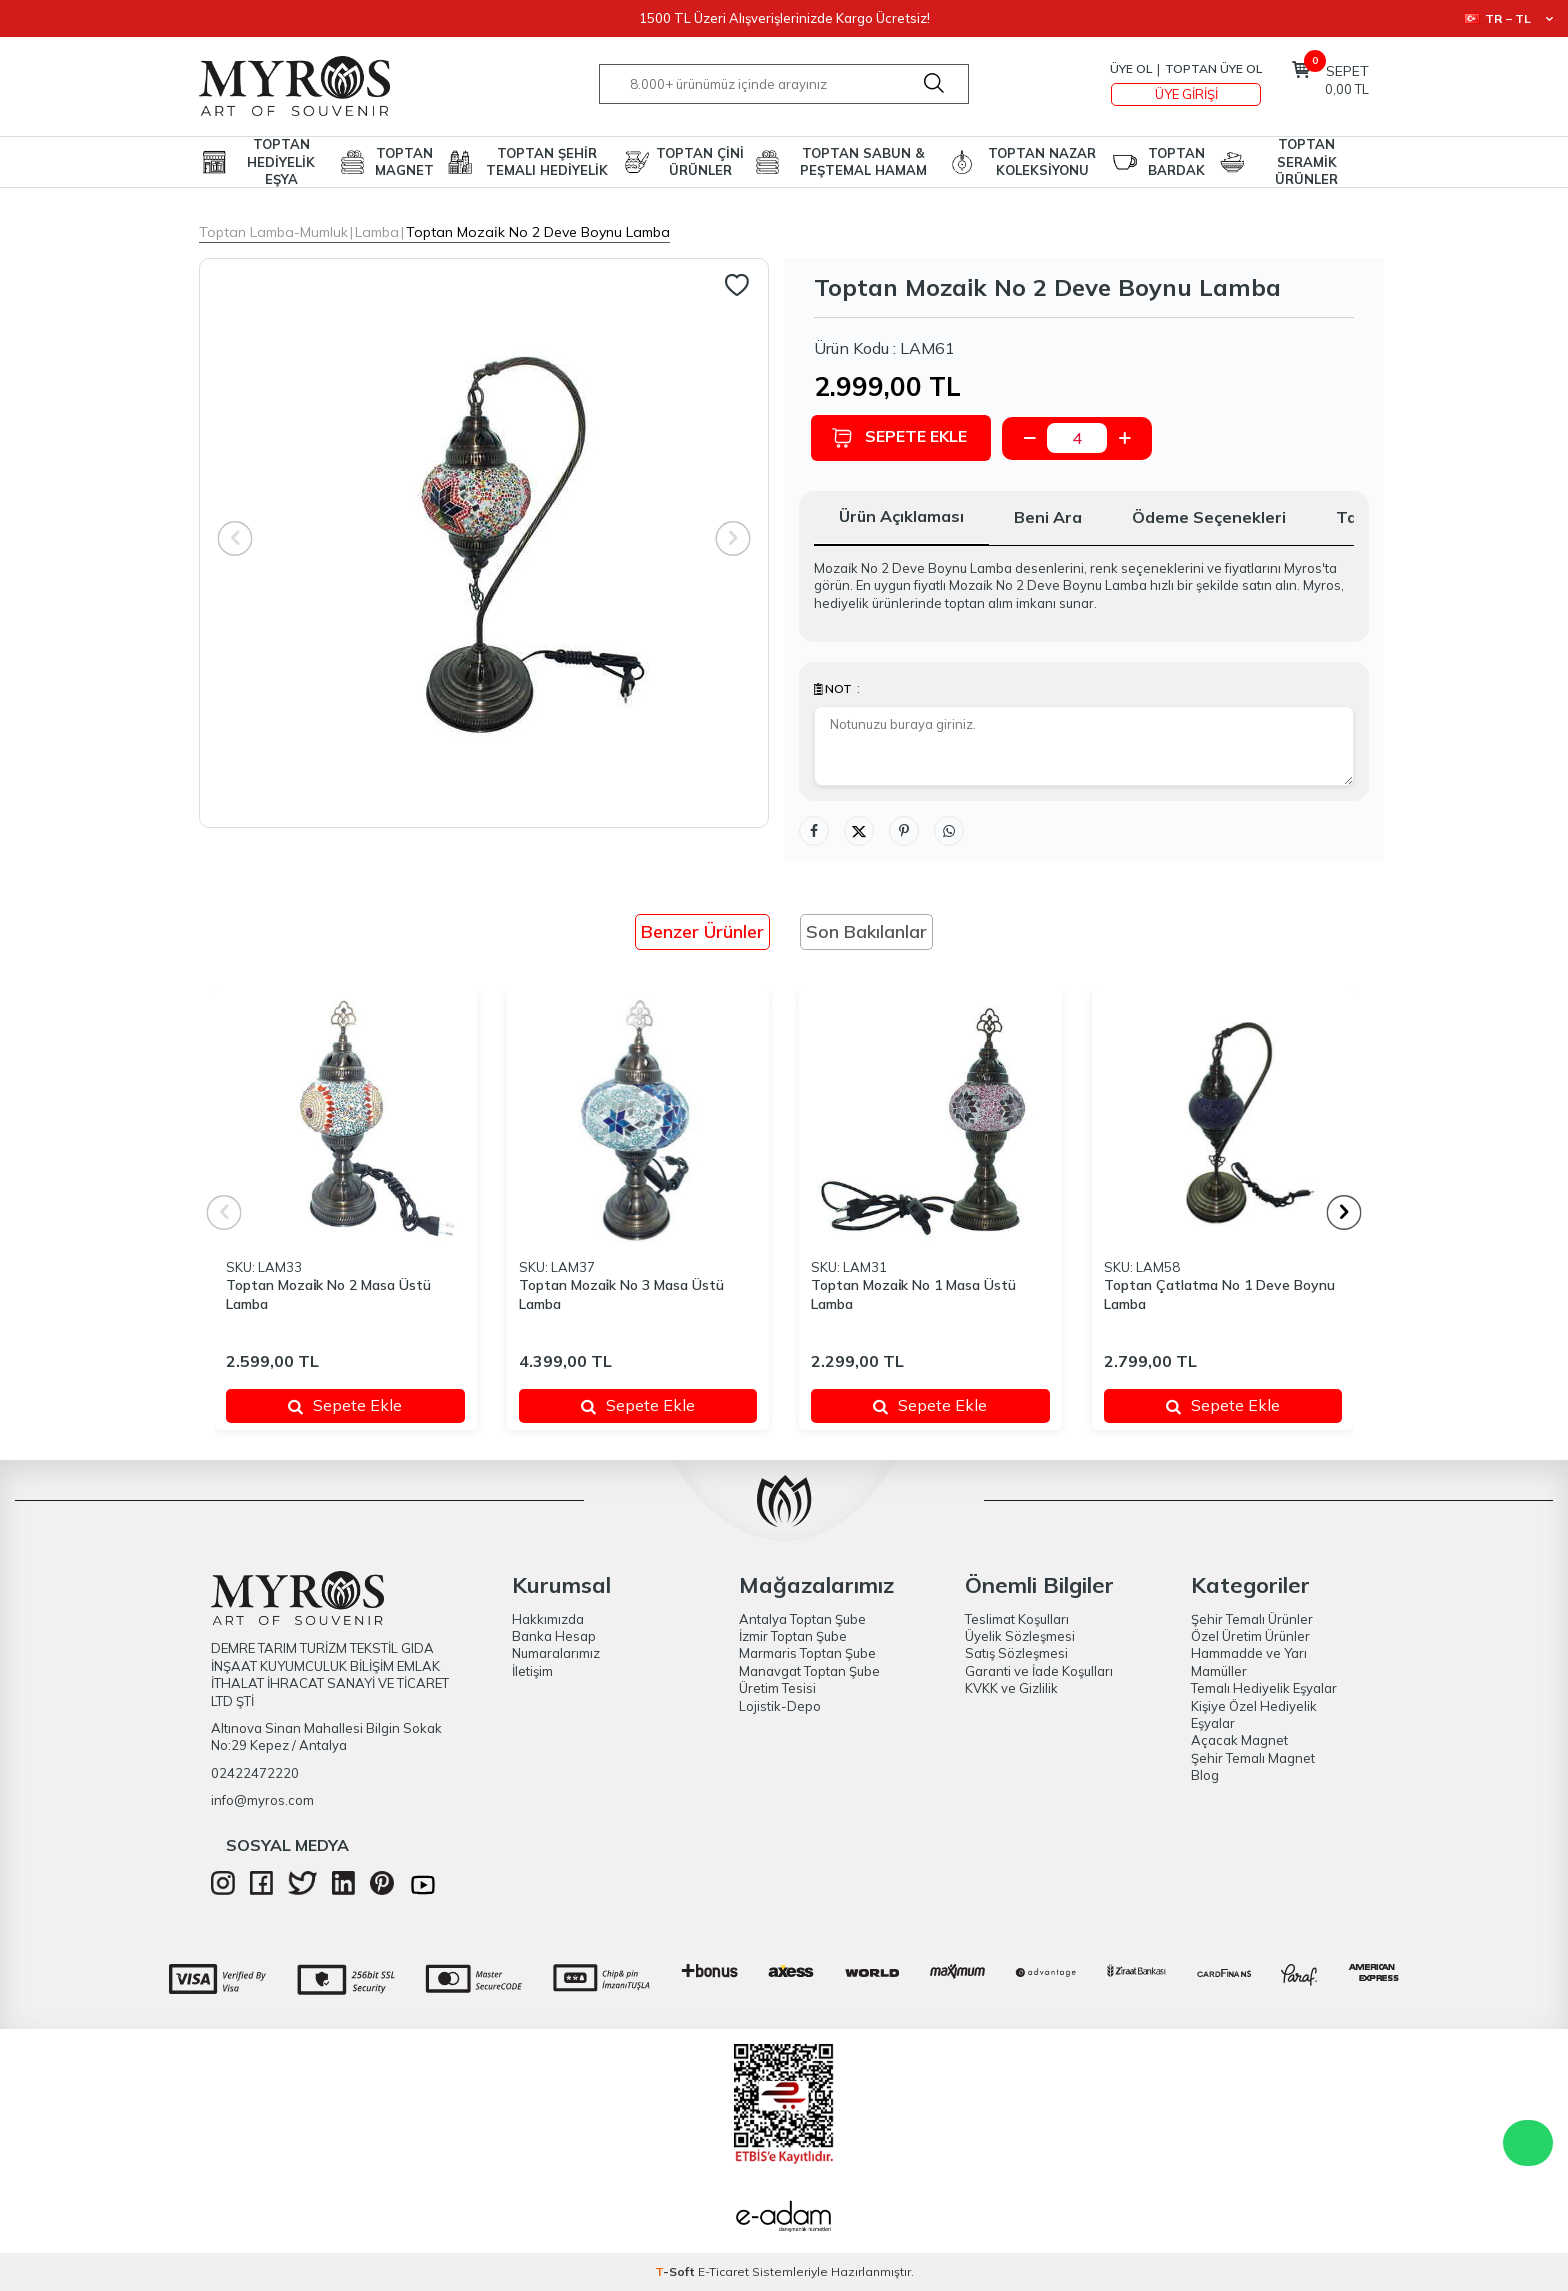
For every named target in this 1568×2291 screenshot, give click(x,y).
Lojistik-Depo (780, 1706)
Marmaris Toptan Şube (807, 1653)
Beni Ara (1048, 517)
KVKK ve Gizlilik (1011, 1688)
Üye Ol (1131, 68)
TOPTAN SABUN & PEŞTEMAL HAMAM (863, 161)
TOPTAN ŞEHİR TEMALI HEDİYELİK (547, 161)
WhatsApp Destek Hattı (1528, 2143)
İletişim (532, 1671)
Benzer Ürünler (702, 931)
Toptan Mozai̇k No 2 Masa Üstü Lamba (328, 1294)
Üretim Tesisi (777, 1688)
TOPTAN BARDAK (1176, 161)
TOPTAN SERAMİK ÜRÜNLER (1306, 162)
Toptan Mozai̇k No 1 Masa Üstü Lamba (913, 1294)
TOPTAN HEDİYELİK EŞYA (281, 162)
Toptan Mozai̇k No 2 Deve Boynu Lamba (538, 232)
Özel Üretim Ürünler (1250, 1636)
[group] (484, 543)
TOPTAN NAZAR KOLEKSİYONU (1042, 161)
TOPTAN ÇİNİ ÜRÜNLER (700, 161)
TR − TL (1508, 18)
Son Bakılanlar (866, 931)
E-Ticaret (723, 2271)
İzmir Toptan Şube (793, 1636)
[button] (1344, 1212)
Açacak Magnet (1239, 1740)
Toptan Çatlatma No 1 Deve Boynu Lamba (1219, 1294)
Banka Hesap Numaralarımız (556, 1644)
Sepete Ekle (902, 437)
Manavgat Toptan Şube (809, 1671)
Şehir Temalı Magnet (1253, 1758)
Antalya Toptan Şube (802, 1619)
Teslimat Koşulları (1017, 1619)
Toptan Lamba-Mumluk (273, 232)
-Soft (676, 2271)
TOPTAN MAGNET (404, 161)
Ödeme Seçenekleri (1209, 517)
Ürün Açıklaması (901, 516)
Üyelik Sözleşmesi (1020, 1636)
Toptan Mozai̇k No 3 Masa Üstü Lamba (621, 1294)
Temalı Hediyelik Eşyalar (1264, 1688)
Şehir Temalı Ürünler (1252, 1619)
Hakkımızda (548, 1619)
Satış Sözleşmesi (1016, 1653)
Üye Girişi (1186, 94)
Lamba (377, 232)
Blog (1205, 1775)
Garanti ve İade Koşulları (1039, 1671)
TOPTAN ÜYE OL (1213, 68)
